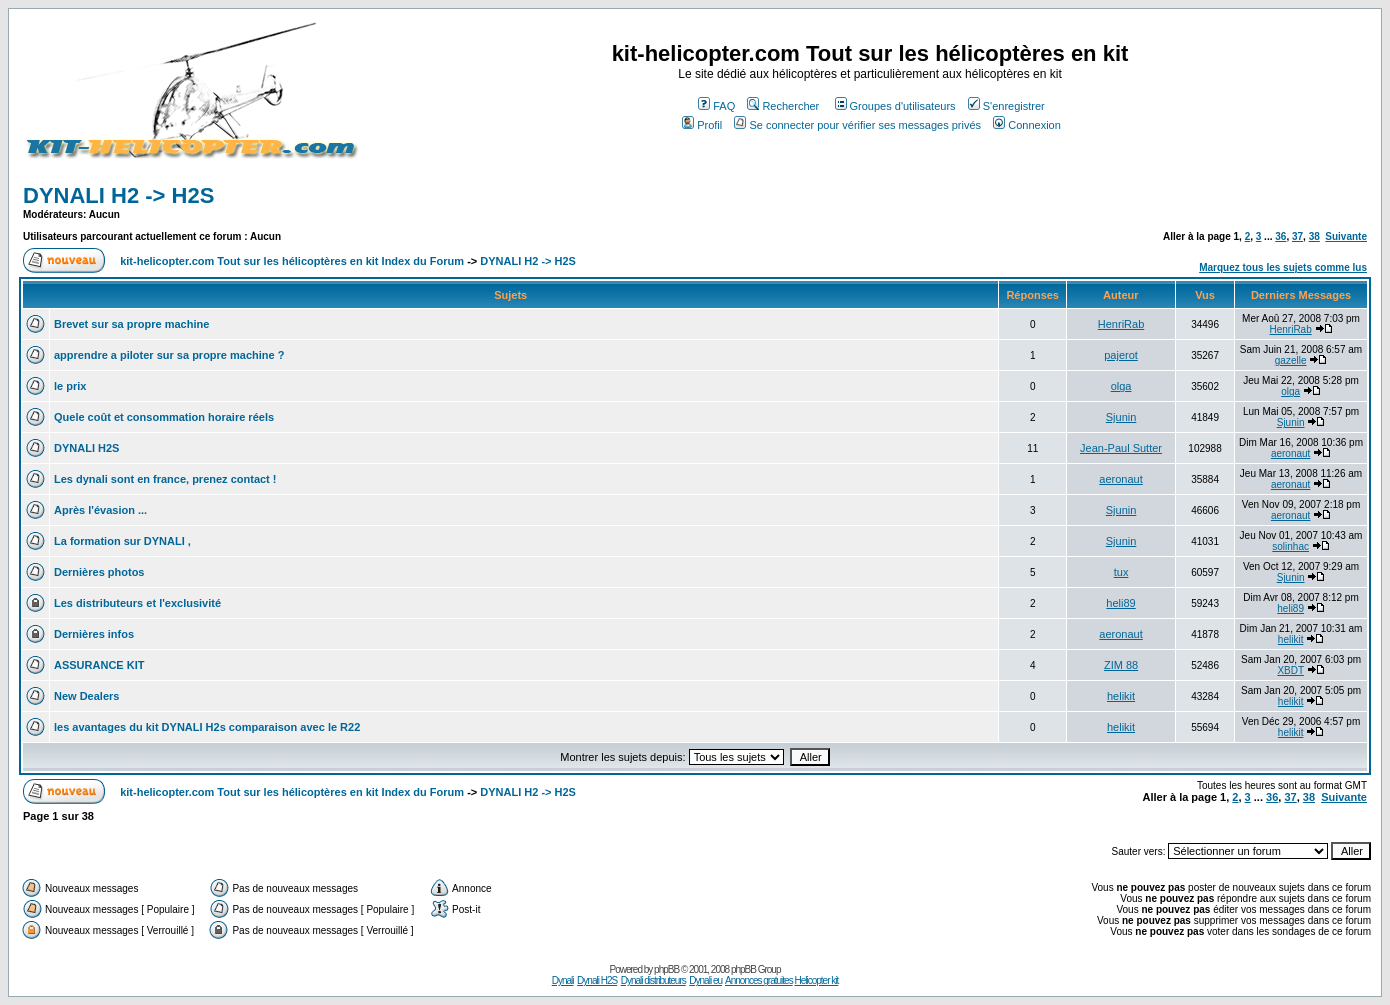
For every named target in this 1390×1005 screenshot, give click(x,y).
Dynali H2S (597, 980)
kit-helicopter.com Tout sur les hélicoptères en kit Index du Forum (292, 261)
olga (1121, 386)
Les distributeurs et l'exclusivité (137, 603)
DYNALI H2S (86, 448)
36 (1280, 236)
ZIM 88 (1121, 665)
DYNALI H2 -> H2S (118, 195)
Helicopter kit (816, 980)
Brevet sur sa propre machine (131, 324)
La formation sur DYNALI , (122, 541)
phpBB (666, 969)
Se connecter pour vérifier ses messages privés (857, 125)
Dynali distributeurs (653, 980)
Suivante (1346, 236)
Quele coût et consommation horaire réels (164, 417)
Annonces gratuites (759, 980)
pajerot (1121, 355)
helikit (1291, 639)
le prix (70, 386)
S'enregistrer (1006, 106)
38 (1314, 236)
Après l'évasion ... (100, 510)
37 (1297, 236)
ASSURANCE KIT (99, 665)
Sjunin (1121, 417)
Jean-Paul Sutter (1121, 448)
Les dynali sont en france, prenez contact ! (165, 479)
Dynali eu (705, 980)
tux (1121, 572)
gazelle (1291, 360)
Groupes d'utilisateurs (895, 106)
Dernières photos (99, 572)
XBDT (1290, 670)
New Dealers (86, 696)
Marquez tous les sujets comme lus (1283, 267)
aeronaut (1290, 453)
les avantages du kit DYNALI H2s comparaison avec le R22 (207, 727)
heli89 (1120, 603)
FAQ (716, 106)
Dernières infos (94, 634)
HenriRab (1121, 324)
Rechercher (783, 106)
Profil (702, 125)
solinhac (1290, 546)
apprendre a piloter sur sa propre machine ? (169, 355)
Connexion (1027, 125)
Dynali (563, 980)
